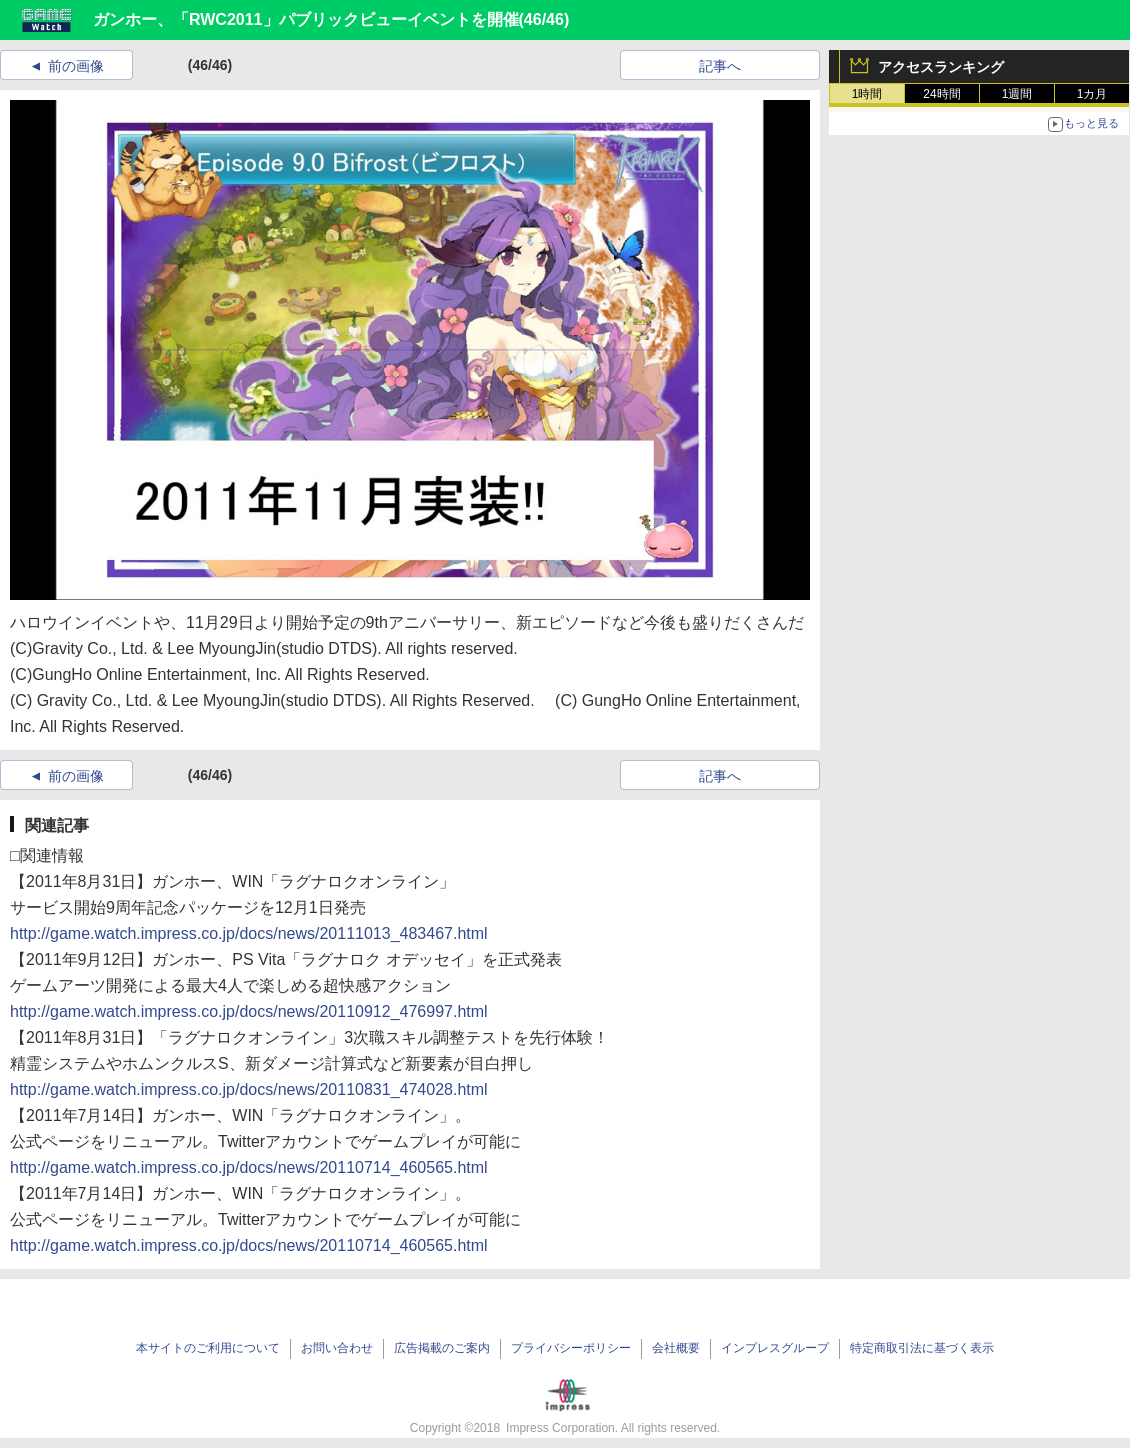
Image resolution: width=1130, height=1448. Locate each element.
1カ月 (1092, 94)
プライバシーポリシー (571, 1348)
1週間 (1017, 94)
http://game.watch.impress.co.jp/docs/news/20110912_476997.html (249, 1011)
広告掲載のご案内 (442, 1348)
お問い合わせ (337, 1348)
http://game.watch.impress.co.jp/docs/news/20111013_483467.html (249, 933)
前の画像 (76, 66)
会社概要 (676, 1348)
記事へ (720, 66)
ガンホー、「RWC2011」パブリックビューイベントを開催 (306, 19)
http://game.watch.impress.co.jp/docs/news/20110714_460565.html (249, 1167)
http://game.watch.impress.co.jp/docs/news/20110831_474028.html (249, 1089)
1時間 (867, 94)
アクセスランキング (941, 67)
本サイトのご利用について (208, 1348)
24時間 (941, 94)
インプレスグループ (775, 1348)
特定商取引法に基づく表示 (922, 1348)
